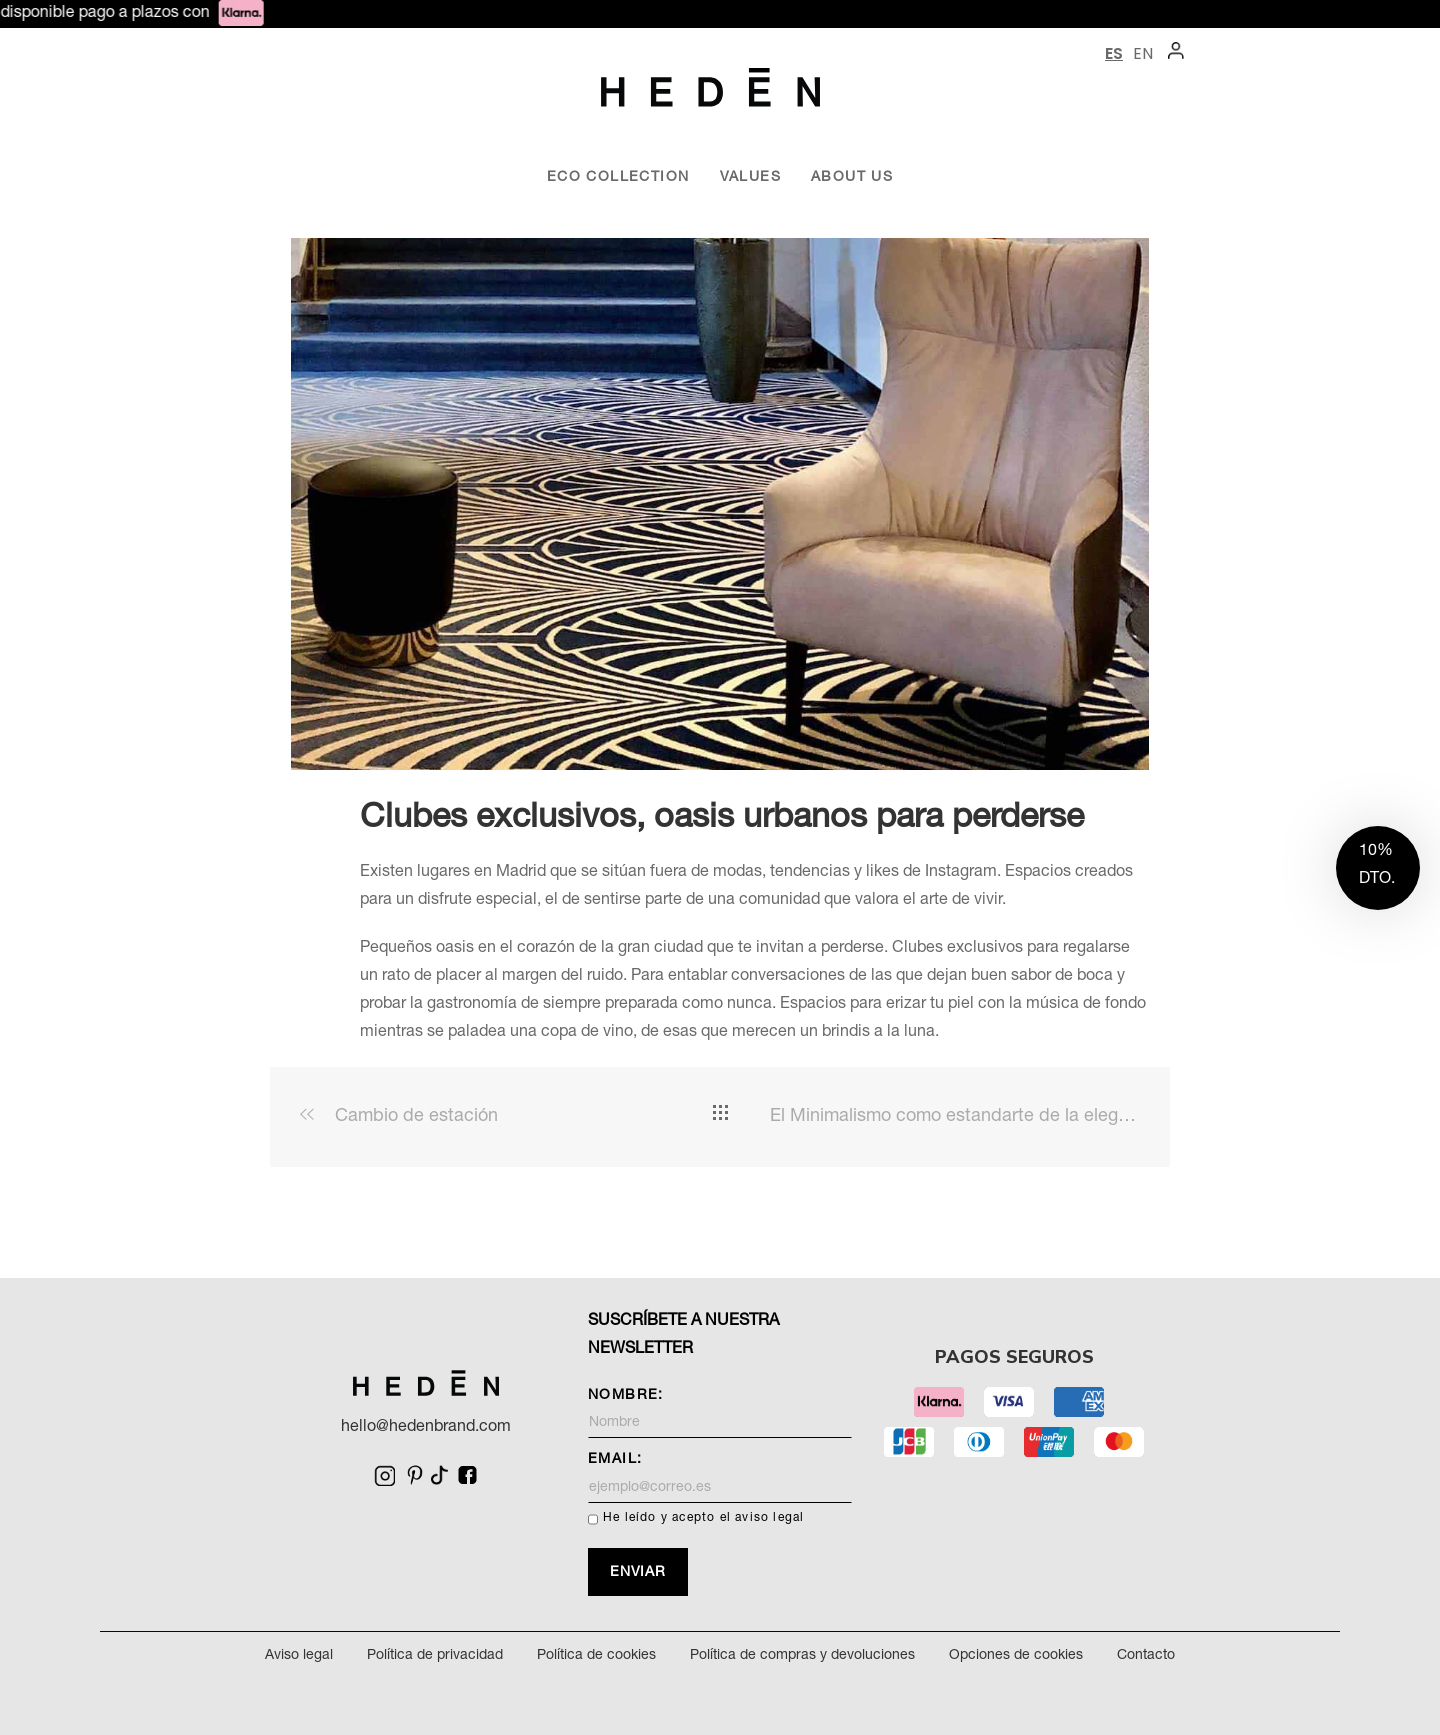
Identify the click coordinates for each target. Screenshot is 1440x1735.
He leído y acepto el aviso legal (703, 1518)
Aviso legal (299, 1656)
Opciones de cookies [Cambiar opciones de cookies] (1016, 1656)
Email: (720, 1478)
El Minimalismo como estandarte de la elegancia (955, 1117)
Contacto (1146, 1656)
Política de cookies (596, 1656)
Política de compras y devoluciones (802, 1656)
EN (1143, 53)
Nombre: (720, 1414)
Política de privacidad (435, 1656)
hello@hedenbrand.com (426, 1428)
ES (1114, 53)
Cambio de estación (399, 1117)
